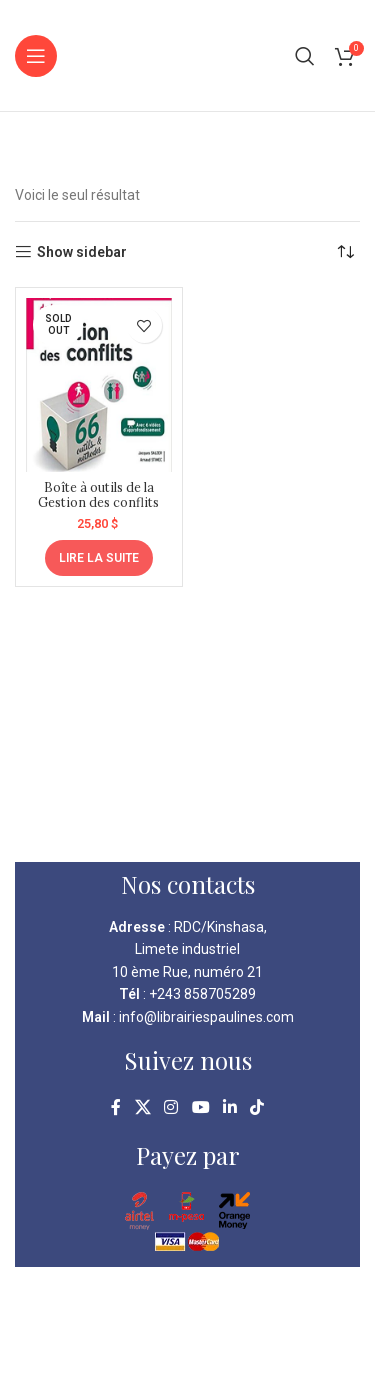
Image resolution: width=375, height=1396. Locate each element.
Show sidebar (82, 252)
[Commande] (345, 252)
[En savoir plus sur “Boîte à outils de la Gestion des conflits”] (99, 558)
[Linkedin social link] (229, 1107)
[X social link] (142, 1107)
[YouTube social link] (200, 1107)
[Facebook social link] (116, 1107)
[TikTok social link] (256, 1107)
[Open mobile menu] (36, 56)
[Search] (305, 56)
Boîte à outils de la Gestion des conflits (98, 494)
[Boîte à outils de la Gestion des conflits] (99, 385)
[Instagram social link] (171, 1107)
